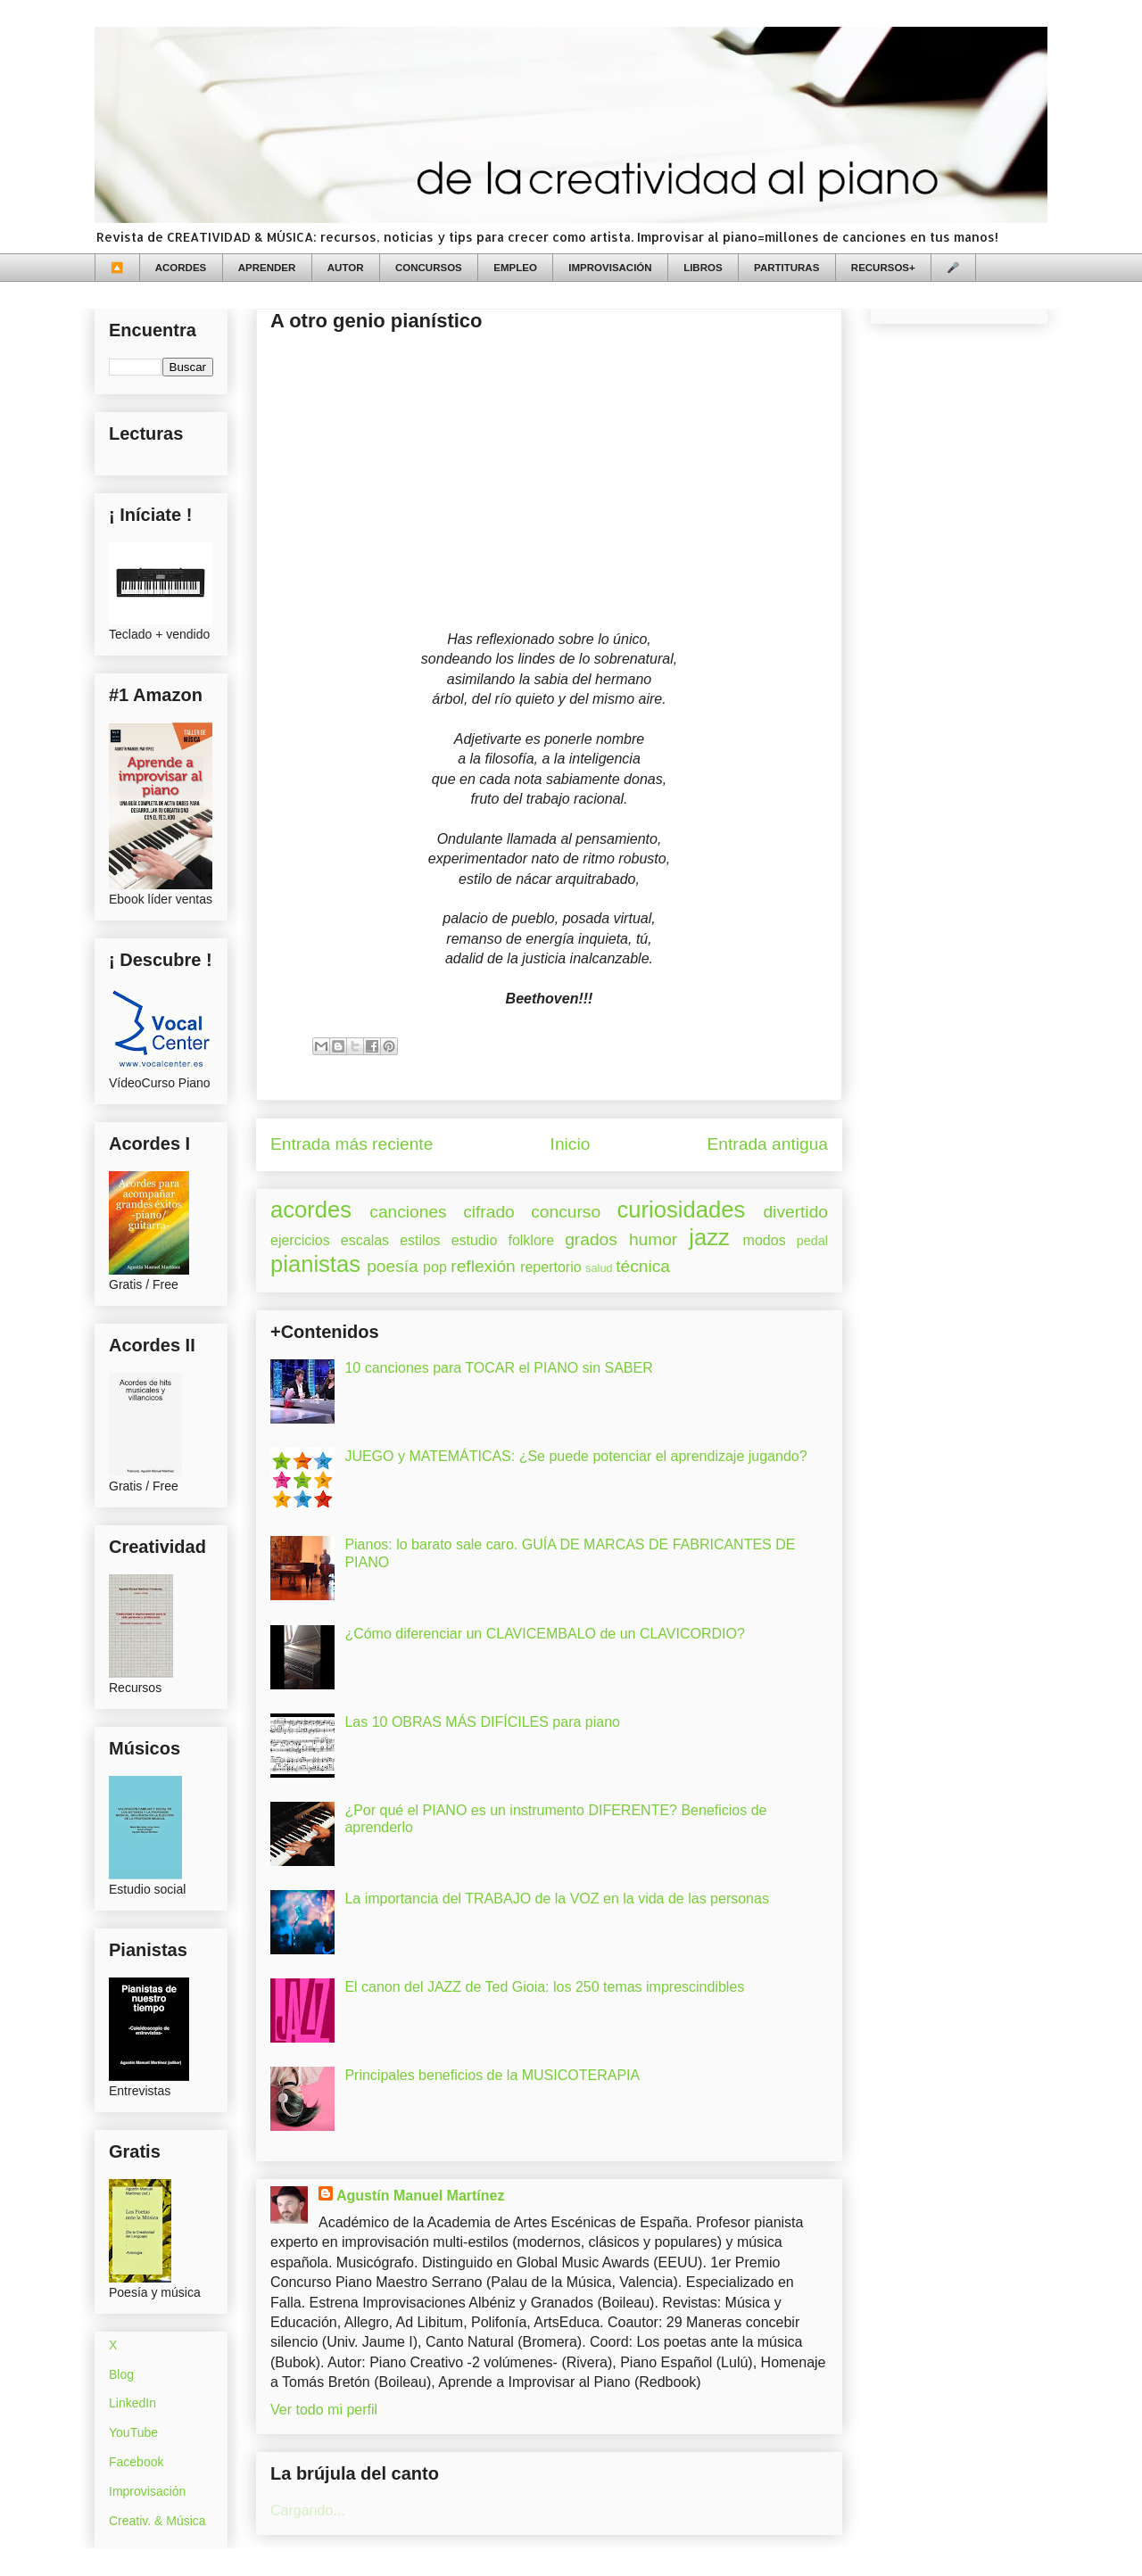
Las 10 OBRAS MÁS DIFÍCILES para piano (482, 1722)
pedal (812, 1241)
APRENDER (267, 267)
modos (764, 1240)
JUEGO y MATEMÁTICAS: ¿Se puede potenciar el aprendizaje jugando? (575, 1456)
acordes (311, 1209)
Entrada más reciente (351, 1144)
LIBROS (702, 267)
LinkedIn (132, 2403)
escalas (365, 1240)
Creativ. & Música (157, 2521)
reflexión (483, 1266)
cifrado (489, 1211)
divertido (795, 1211)
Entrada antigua (768, 1144)
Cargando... (307, 2510)
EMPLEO (515, 267)
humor (653, 1239)
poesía (392, 1266)
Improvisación (147, 2491)
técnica (643, 1266)
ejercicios (300, 1240)
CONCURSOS (428, 267)
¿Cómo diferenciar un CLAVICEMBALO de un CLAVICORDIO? (544, 1633)
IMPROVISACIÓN (609, 267)
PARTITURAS (786, 267)
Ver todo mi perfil (323, 2409)
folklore (531, 1240)
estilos (420, 1240)
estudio (474, 1240)
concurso (565, 1211)
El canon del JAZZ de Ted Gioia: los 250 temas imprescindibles (544, 1986)
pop (435, 1267)
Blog (121, 2374)
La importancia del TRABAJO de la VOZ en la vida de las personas (556, 1898)
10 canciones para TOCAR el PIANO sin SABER (498, 1367)
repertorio (550, 1267)
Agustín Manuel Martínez (420, 2195)
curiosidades (681, 1209)
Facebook (136, 2462)
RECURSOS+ (883, 267)
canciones (407, 1211)
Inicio (570, 1144)
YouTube (133, 2432)
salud (599, 1268)
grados (591, 1239)
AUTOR (345, 267)
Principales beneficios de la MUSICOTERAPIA (492, 2075)
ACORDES (181, 267)
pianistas (315, 1263)
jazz (709, 1237)
